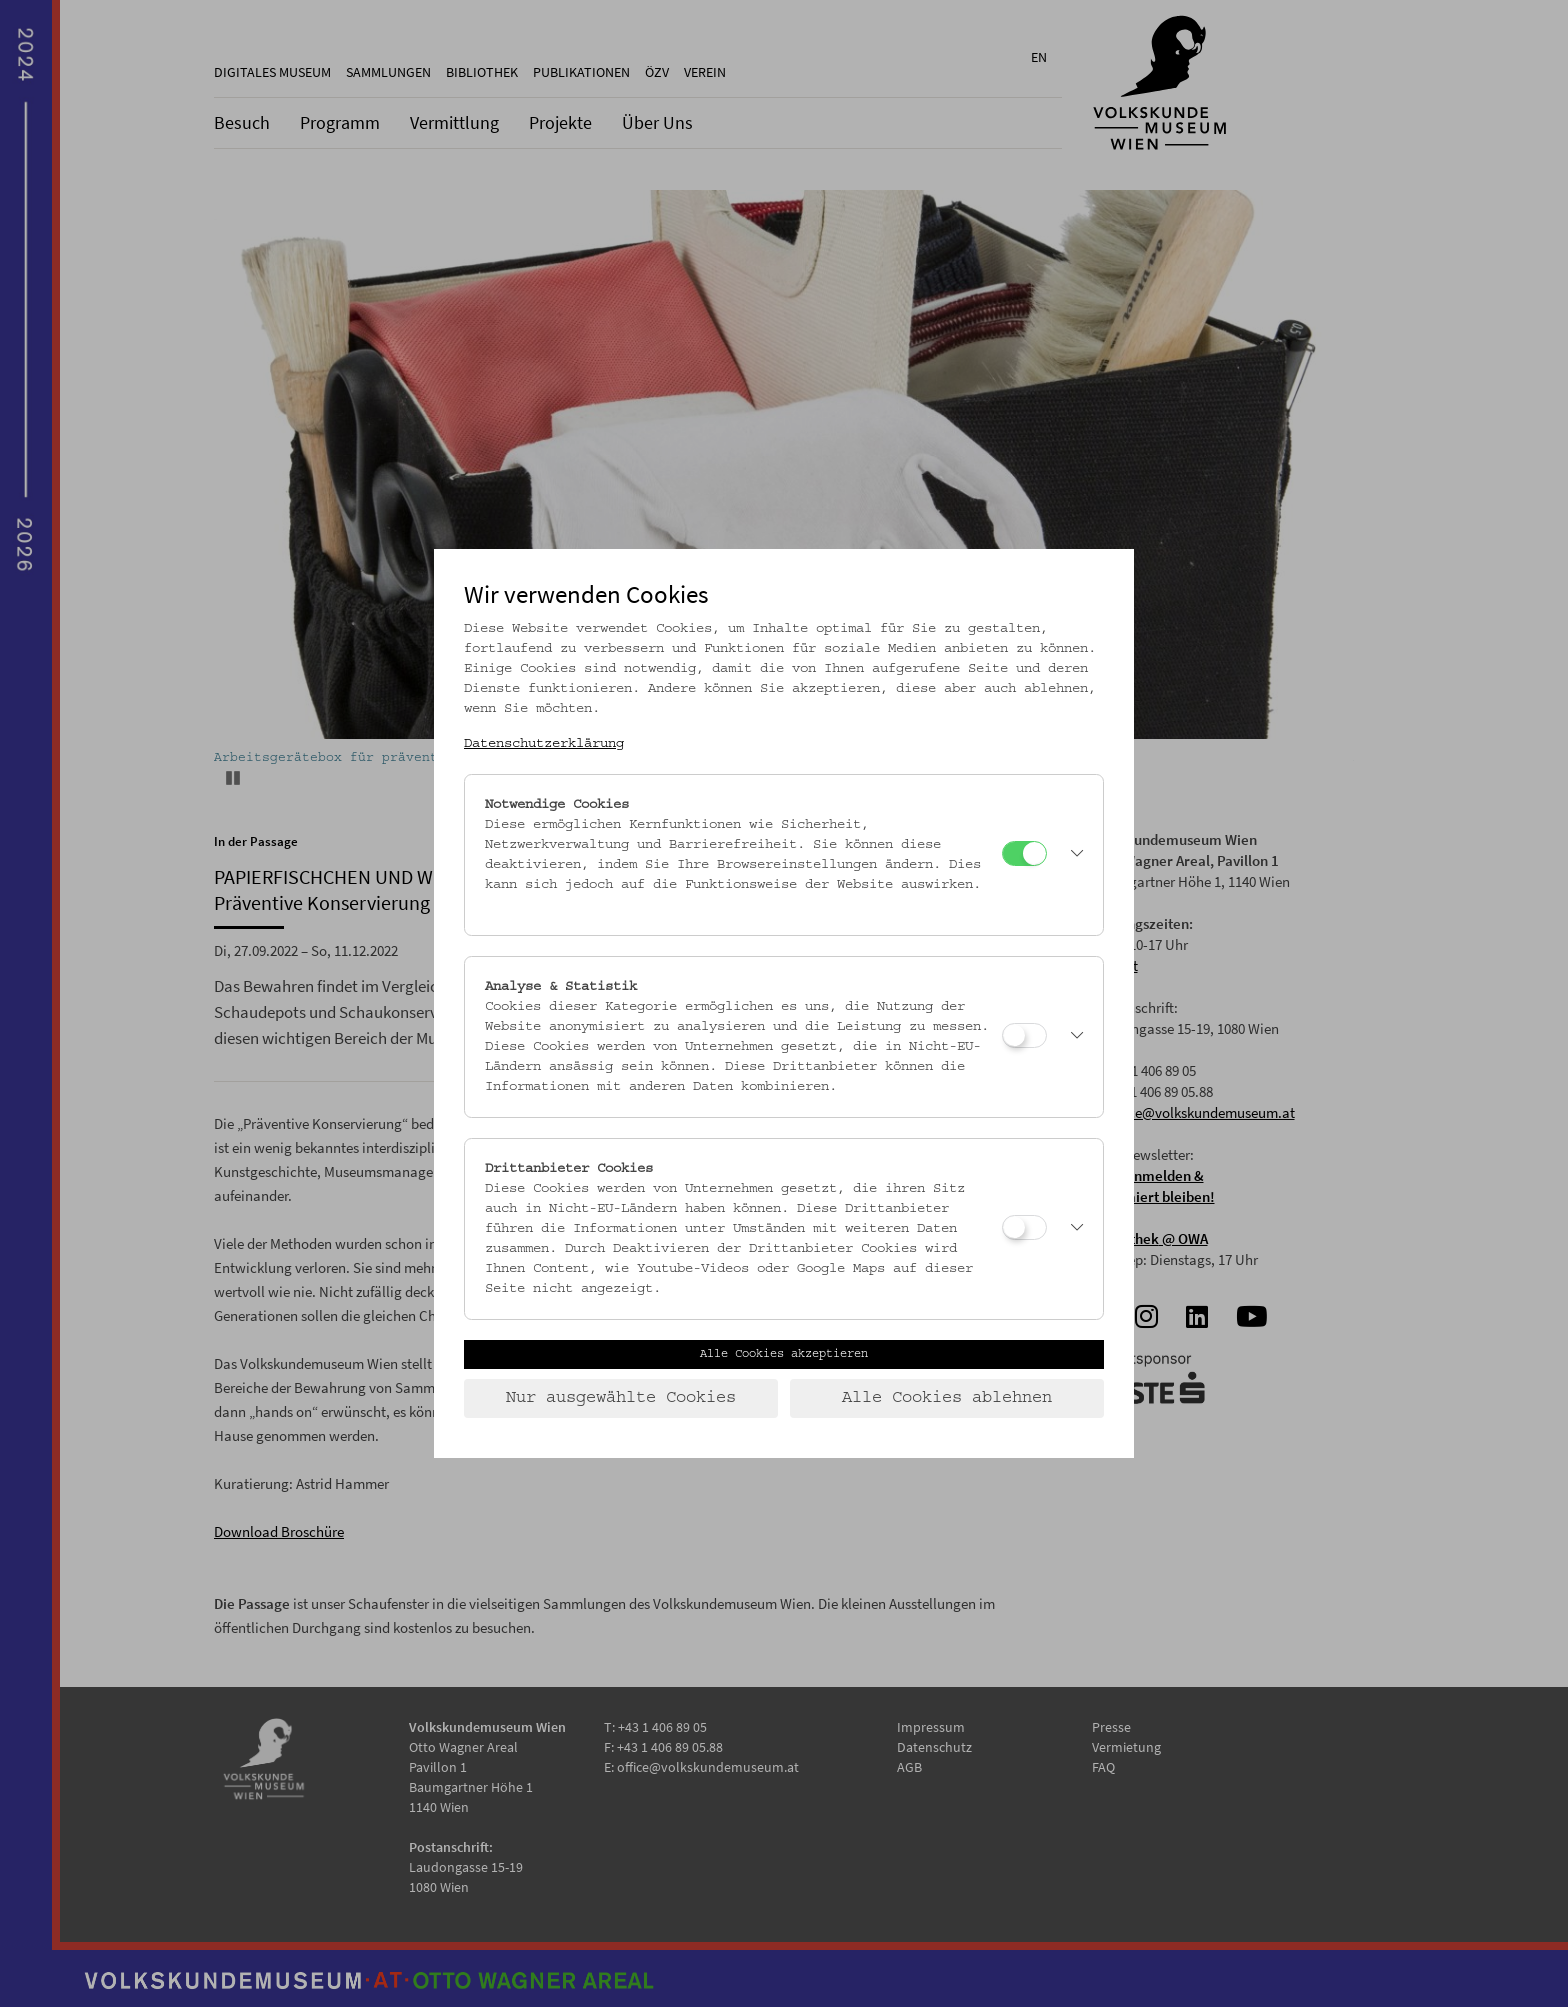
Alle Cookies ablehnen (947, 1398)
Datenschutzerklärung (544, 744)
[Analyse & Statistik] (1024, 1035)
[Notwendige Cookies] (1024, 853)
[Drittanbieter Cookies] (1024, 1227)
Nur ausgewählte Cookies (621, 1398)
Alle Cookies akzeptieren (784, 1354)
